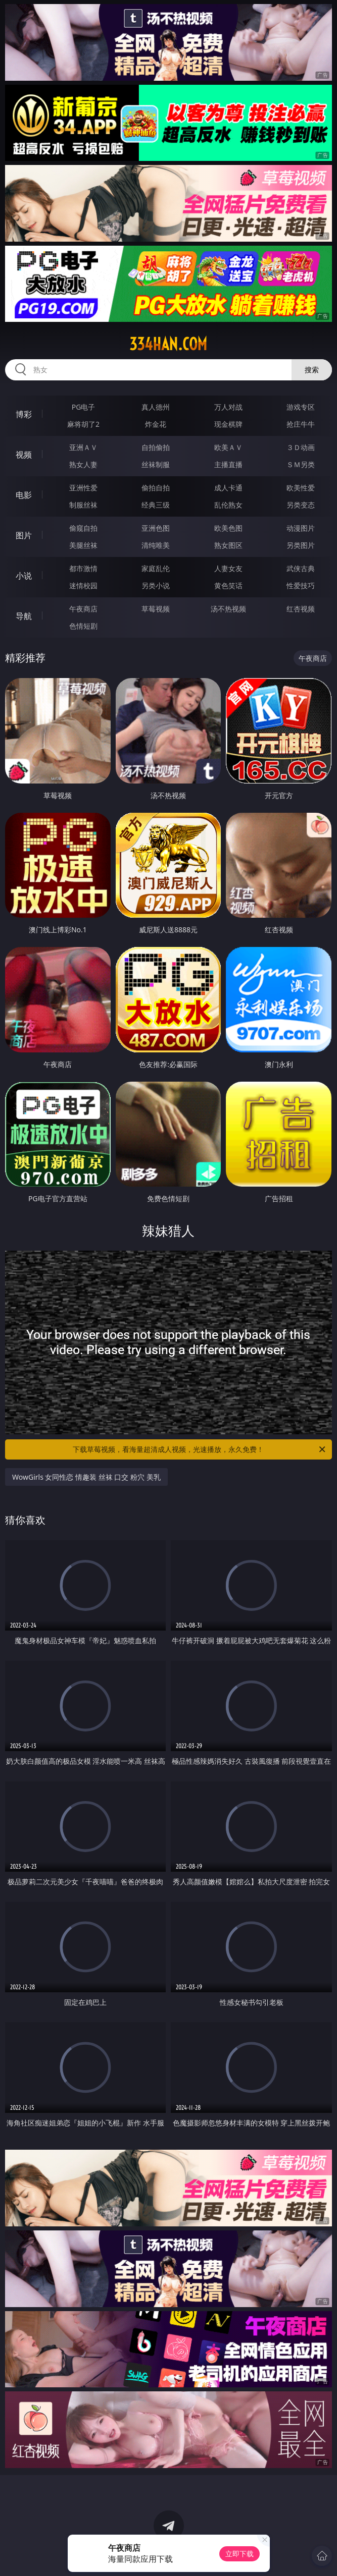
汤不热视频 (228, 608)
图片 (24, 535)
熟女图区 (228, 545)
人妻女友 (228, 568)
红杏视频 (300, 608)
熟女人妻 (83, 464)
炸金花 (155, 424)
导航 (24, 616)
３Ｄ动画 (300, 447)
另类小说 (155, 585)
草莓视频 (155, 608)
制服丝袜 (83, 505)
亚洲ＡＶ (83, 447)
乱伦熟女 (228, 505)
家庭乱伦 (155, 568)
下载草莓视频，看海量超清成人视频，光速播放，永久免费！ (200, 1449)
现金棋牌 (228, 424)
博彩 (24, 414)
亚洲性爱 (83, 487)
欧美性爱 (300, 487)
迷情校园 (83, 585)
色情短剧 (83, 626)
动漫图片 (300, 528)
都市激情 (83, 568)
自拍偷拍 (155, 447)
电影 (24, 494)
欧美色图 (228, 528)
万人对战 (228, 407)
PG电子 (83, 407)
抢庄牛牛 (300, 424)
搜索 (312, 369)
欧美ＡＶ (228, 447)
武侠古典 (300, 568)
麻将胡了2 (83, 424)
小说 (24, 575)
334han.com (168, 344)
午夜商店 (83, 608)
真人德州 (155, 407)
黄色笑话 (228, 585)
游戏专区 (300, 407)
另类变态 (300, 505)
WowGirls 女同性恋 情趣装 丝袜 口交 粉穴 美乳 (86, 1477)
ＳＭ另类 (300, 464)
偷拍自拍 (155, 487)
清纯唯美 (155, 545)
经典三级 (155, 505)
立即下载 (239, 2553)
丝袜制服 (155, 464)
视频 (24, 454)
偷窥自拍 (83, 528)
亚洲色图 (155, 528)
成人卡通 (228, 487)
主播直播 (228, 464)
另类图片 (300, 545)
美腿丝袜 (83, 545)
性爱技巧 (300, 585)
